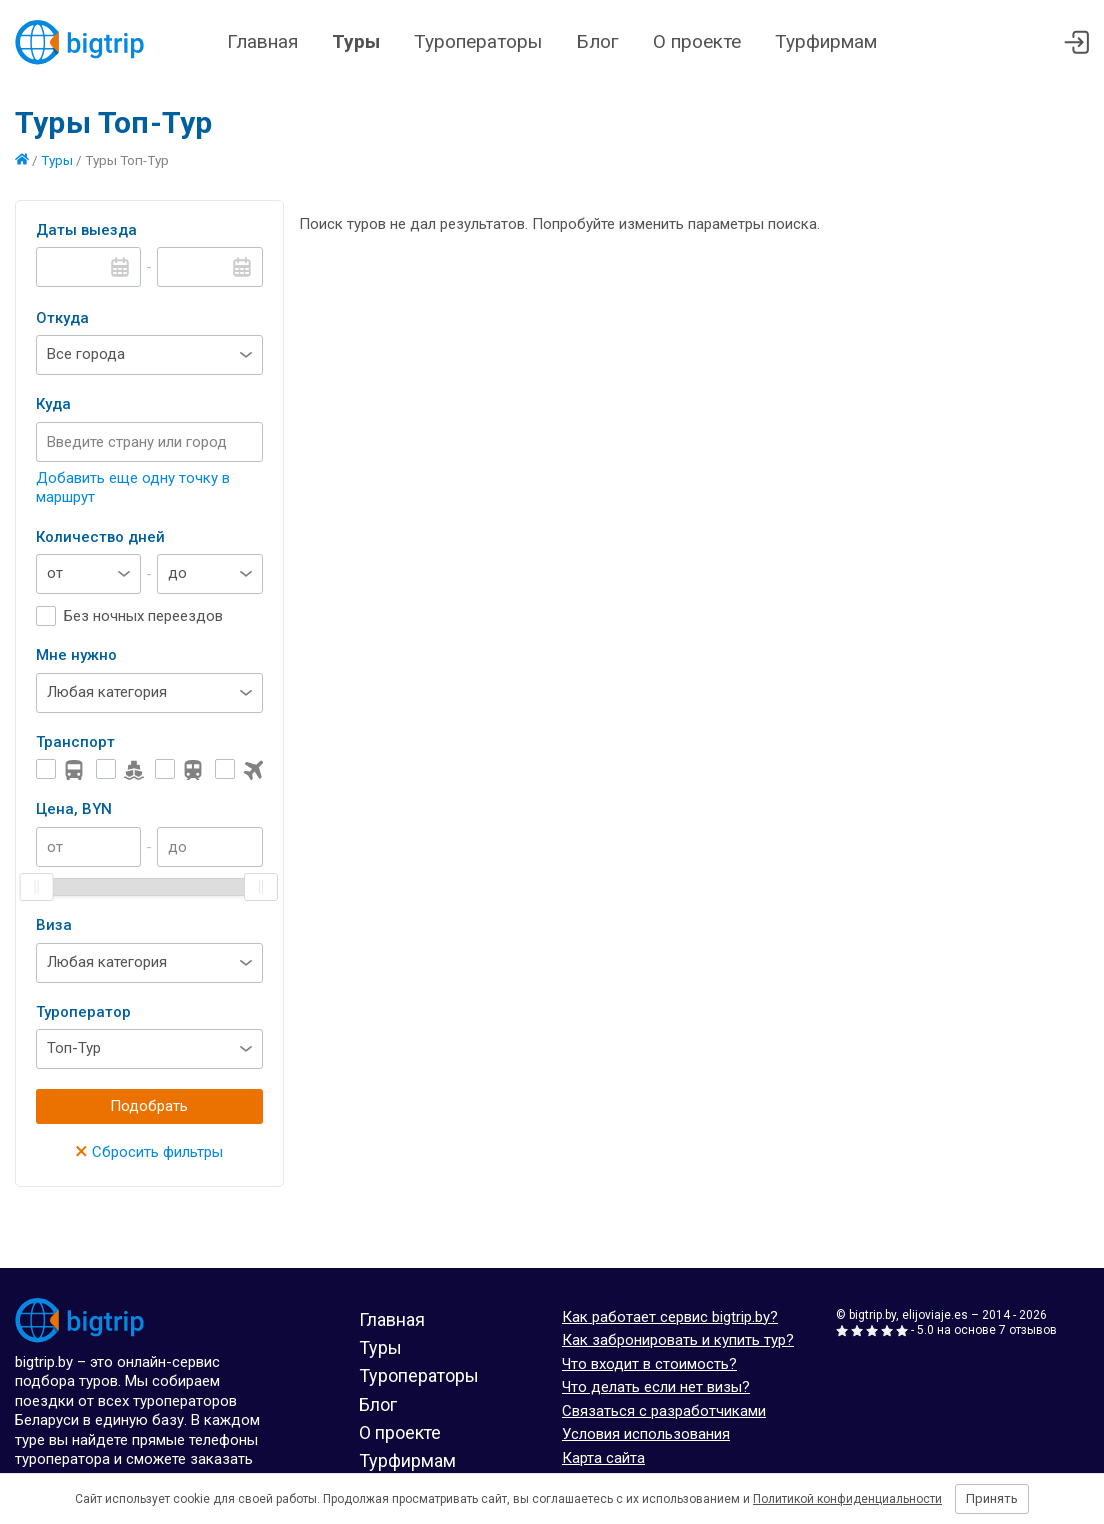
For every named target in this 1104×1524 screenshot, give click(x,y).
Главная (262, 41)
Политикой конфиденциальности (847, 1499)
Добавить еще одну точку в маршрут (133, 488)
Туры (356, 41)
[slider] (37, 887)
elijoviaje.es (935, 1315)
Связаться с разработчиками (664, 1411)
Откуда (62, 318)
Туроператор (83, 1012)
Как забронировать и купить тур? (678, 1340)
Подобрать (149, 1106)
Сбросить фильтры (149, 1152)
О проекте (697, 41)
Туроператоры (478, 41)
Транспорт (75, 742)
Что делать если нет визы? (656, 1387)
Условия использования (646, 1434)
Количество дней (100, 537)
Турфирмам (826, 41)
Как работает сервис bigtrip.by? (670, 1317)
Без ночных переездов (143, 616)
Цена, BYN (74, 809)
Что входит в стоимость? (649, 1364)
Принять (992, 1498)
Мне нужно (76, 655)
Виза (54, 925)
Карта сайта (603, 1458)
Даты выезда (86, 230)
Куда (53, 404)
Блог (597, 41)
